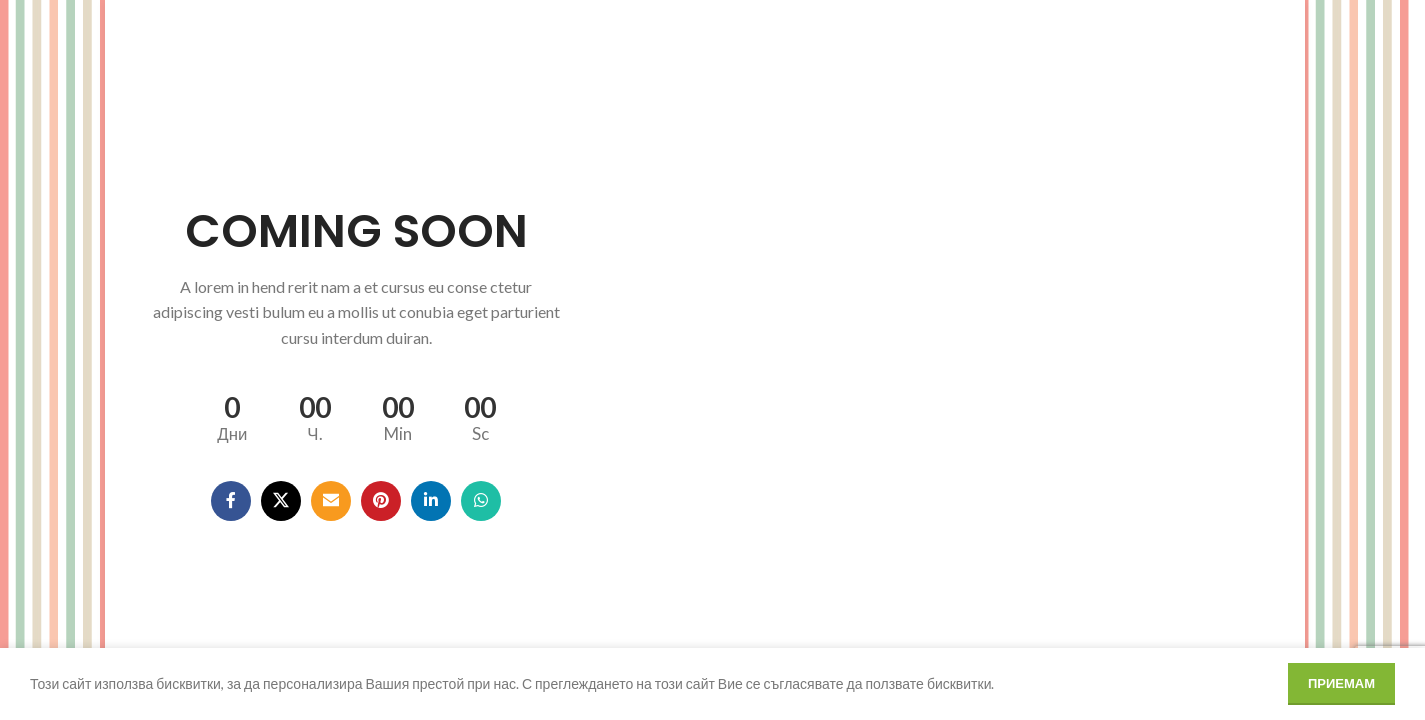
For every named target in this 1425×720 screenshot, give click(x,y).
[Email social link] (331, 501)
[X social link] (281, 501)
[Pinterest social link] (381, 501)
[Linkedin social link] (431, 501)
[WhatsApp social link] (481, 501)
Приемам (1341, 683)
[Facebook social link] (231, 501)
